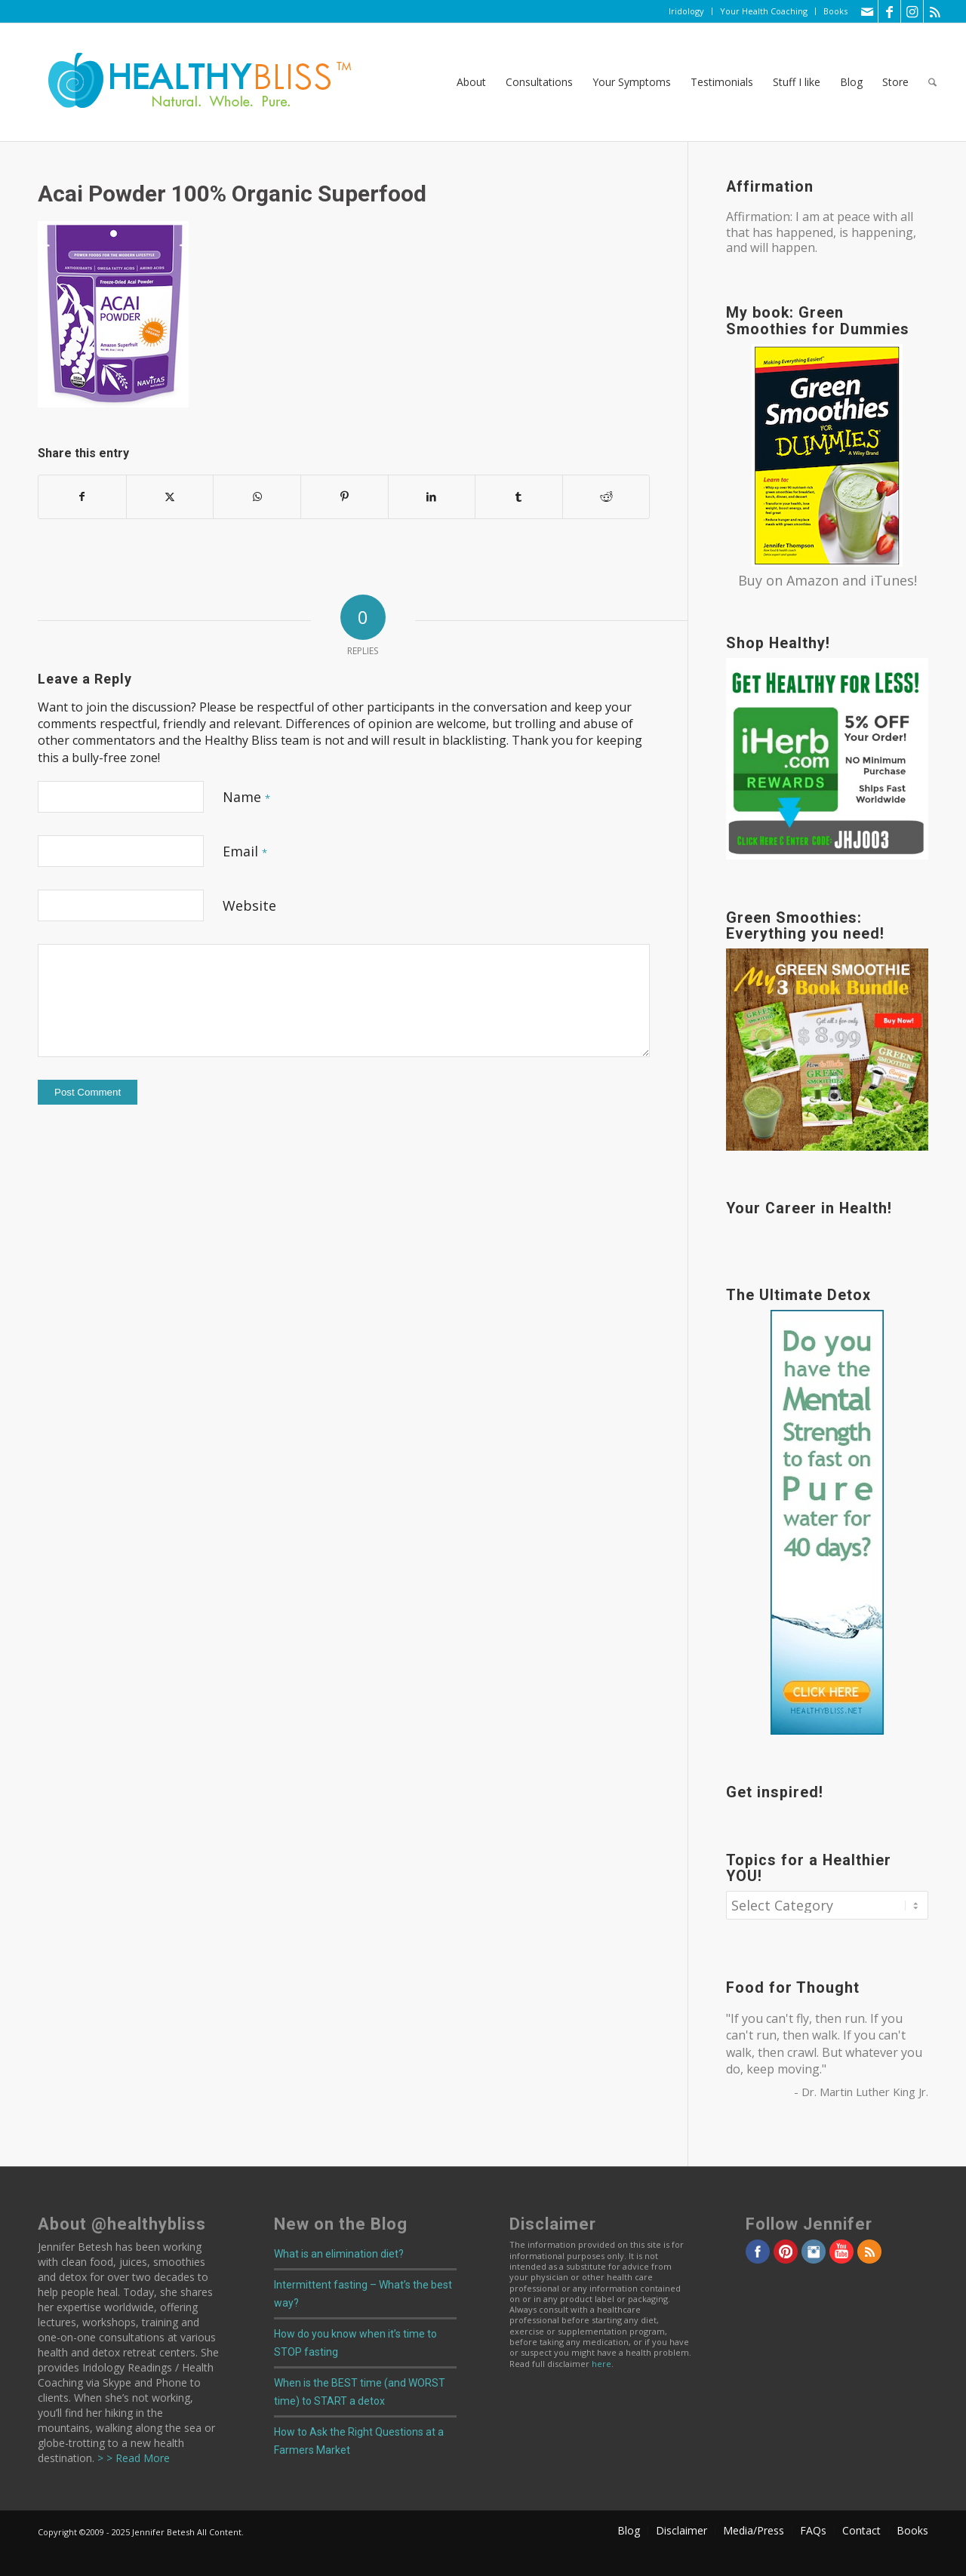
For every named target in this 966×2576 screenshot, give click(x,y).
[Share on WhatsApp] (257, 496)
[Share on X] (170, 496)
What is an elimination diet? (339, 2254)
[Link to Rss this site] (935, 11)
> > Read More (132, 2458)
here (601, 2363)
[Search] (932, 82)
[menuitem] (686, 11)
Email (245, 851)
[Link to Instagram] (912, 11)
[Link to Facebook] (889, 11)
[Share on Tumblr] (518, 496)
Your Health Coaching (764, 11)
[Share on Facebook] (82, 496)
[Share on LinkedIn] (432, 496)
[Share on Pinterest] (344, 496)
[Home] (189, 82)
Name (246, 797)
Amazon (812, 580)
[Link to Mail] (867, 11)
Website (249, 905)
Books (835, 11)
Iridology (686, 11)
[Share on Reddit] (606, 496)
